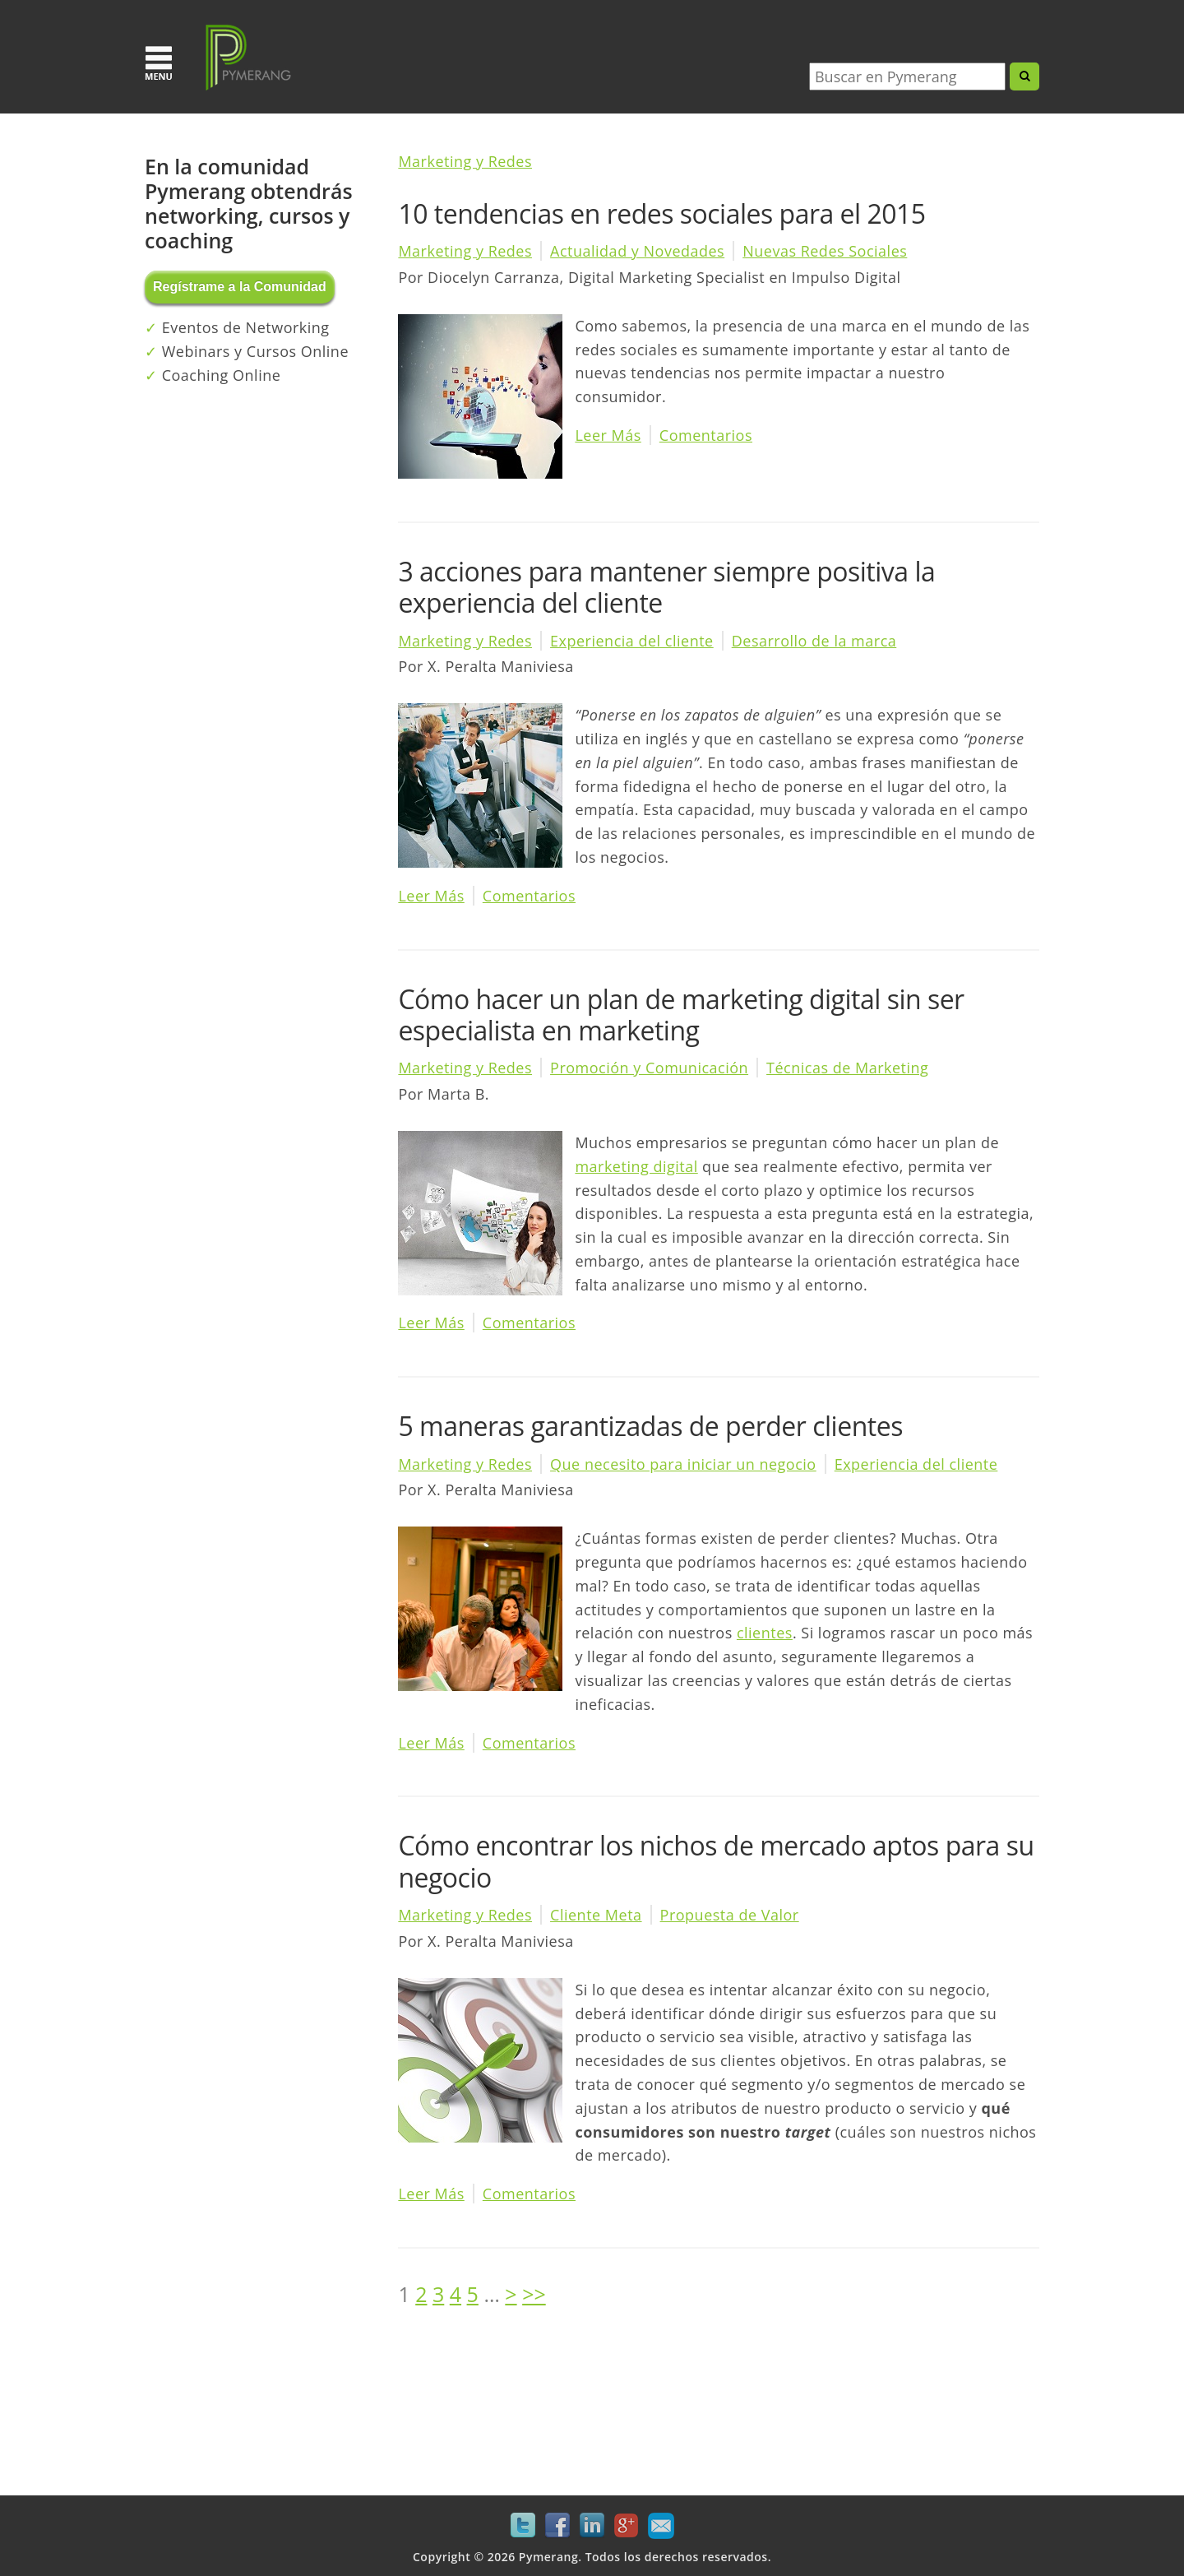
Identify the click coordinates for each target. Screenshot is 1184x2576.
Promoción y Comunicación (649, 1067)
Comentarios (705, 435)
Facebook (557, 2526)
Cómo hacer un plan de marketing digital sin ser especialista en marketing (681, 1014)
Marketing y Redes (465, 161)
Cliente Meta (596, 1915)
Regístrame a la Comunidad (239, 287)
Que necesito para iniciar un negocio (683, 1464)
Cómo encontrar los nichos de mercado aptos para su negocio (716, 1861)
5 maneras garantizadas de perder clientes (650, 1425)
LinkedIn (592, 2526)
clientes (765, 1632)
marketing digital (636, 1166)
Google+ (626, 2526)
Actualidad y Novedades (637, 251)
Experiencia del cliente (632, 641)
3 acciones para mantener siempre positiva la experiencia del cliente (666, 587)
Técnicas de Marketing (847, 1067)
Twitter (523, 2526)
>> (534, 2294)
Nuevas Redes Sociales (824, 251)
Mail (661, 2526)
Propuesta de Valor (729, 1915)
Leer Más (608, 435)
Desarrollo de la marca (814, 641)
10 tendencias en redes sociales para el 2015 (661, 213)
